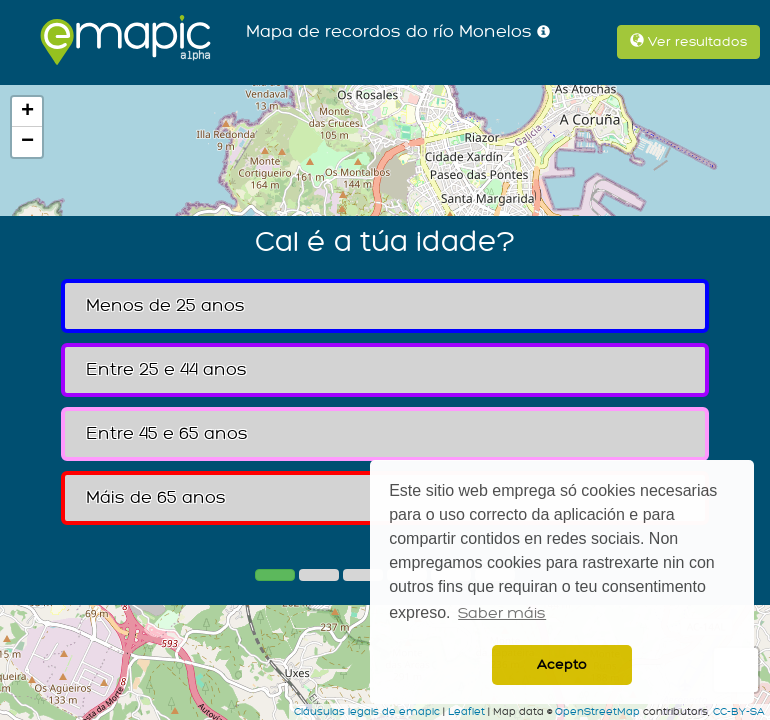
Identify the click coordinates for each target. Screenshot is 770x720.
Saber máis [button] (502, 613)
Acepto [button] (562, 664)
